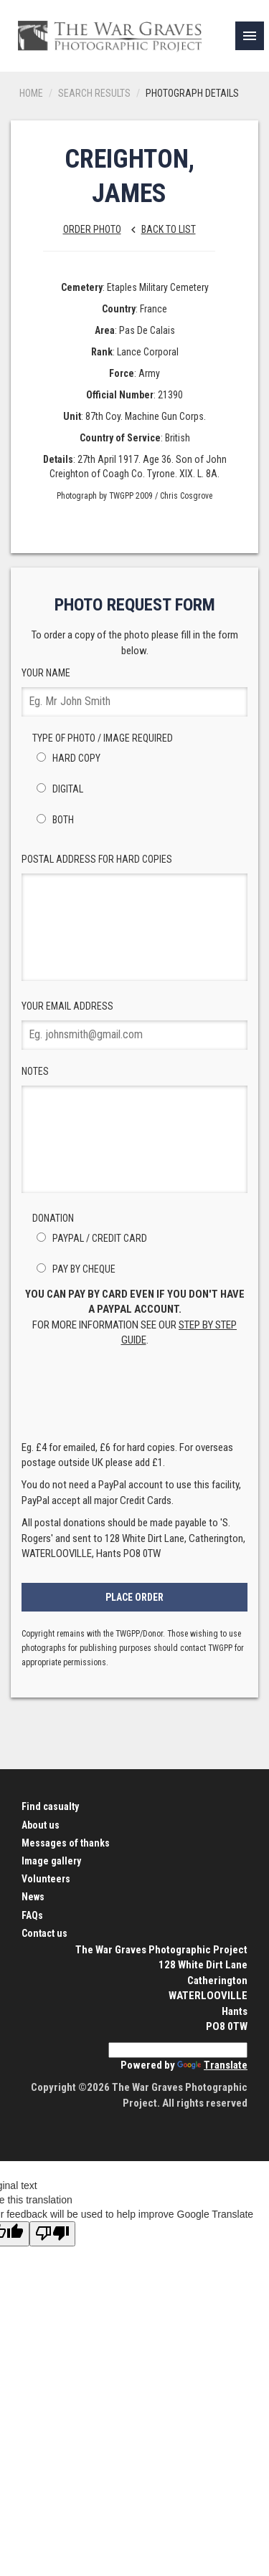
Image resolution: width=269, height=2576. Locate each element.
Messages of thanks (66, 1843)
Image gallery (51, 1861)
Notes (134, 1129)
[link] (249, 35)
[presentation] (135, 1398)
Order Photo (92, 229)
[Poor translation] (52, 2233)
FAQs (32, 1915)
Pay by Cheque (73, 1269)
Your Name (134, 692)
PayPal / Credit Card (89, 1238)
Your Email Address (134, 1025)
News (33, 1896)
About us (41, 1825)
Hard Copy (66, 758)
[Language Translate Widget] (177, 2050)
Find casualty (50, 1806)
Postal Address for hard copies (134, 917)
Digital (57, 789)
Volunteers (46, 1879)
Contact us (44, 1933)
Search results (94, 93)
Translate (212, 2065)
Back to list (159, 229)
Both (53, 819)
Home (31, 93)
